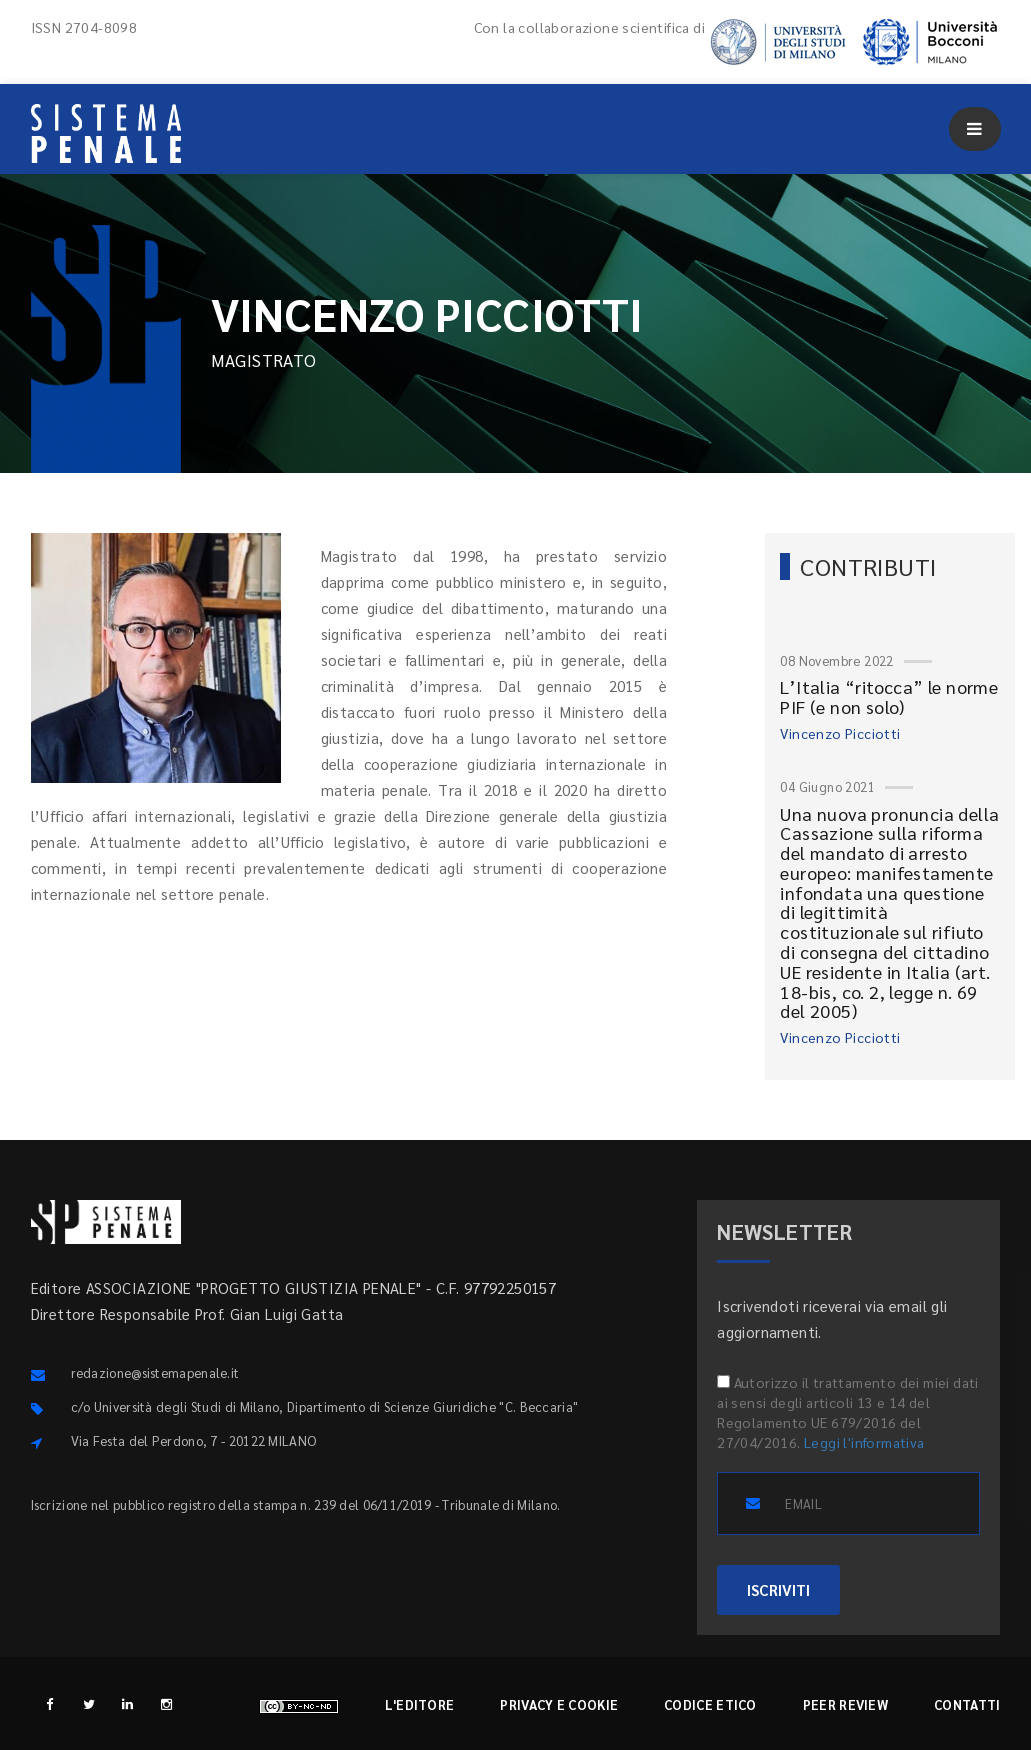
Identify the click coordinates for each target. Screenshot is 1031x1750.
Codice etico (710, 1704)
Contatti (967, 1704)
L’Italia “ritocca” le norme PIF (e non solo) (889, 696)
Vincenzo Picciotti (840, 733)
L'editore (420, 1704)
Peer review (845, 1704)
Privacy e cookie (559, 1704)
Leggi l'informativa (864, 1442)
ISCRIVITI (778, 1589)
